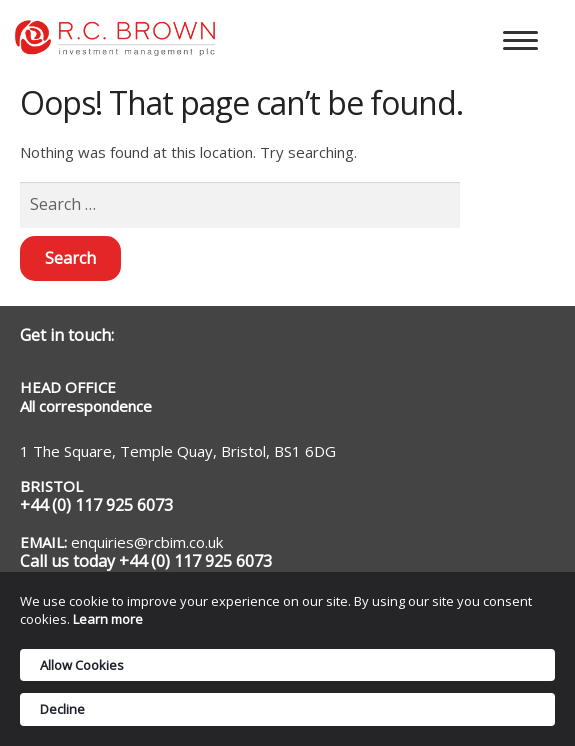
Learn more (108, 619)
